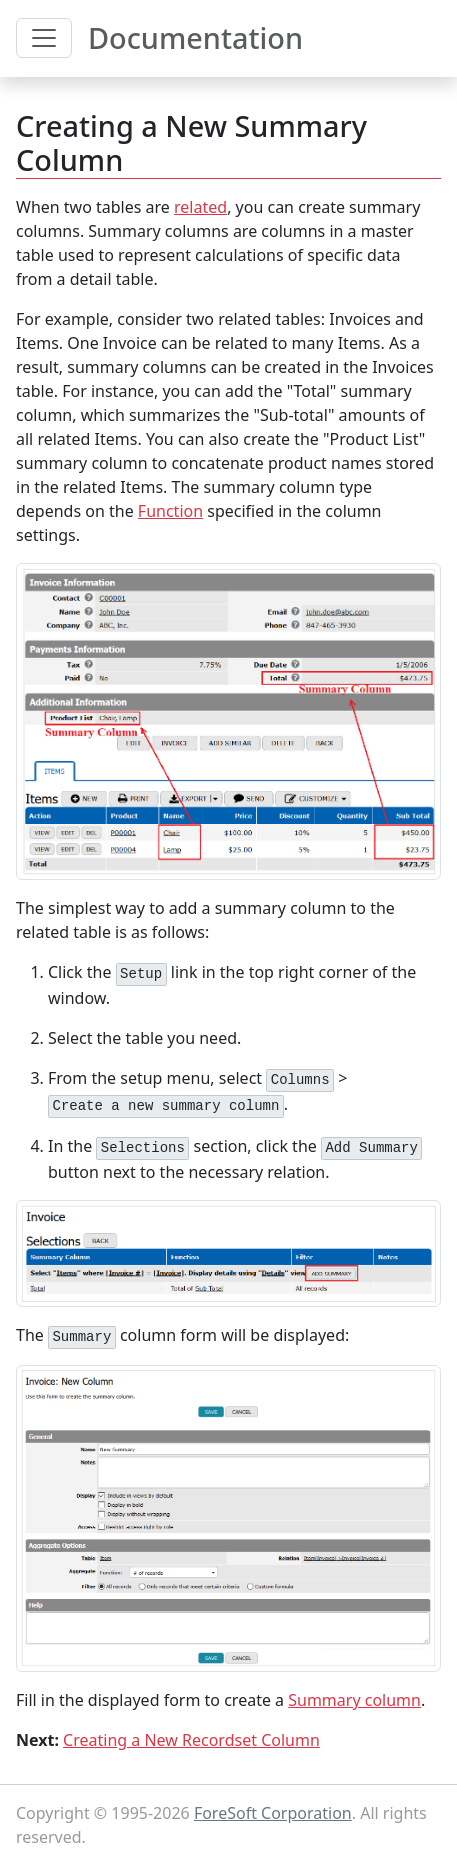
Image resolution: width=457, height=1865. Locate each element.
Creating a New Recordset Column (191, 1740)
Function (170, 511)
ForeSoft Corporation (273, 1813)
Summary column (354, 1700)
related (200, 207)
